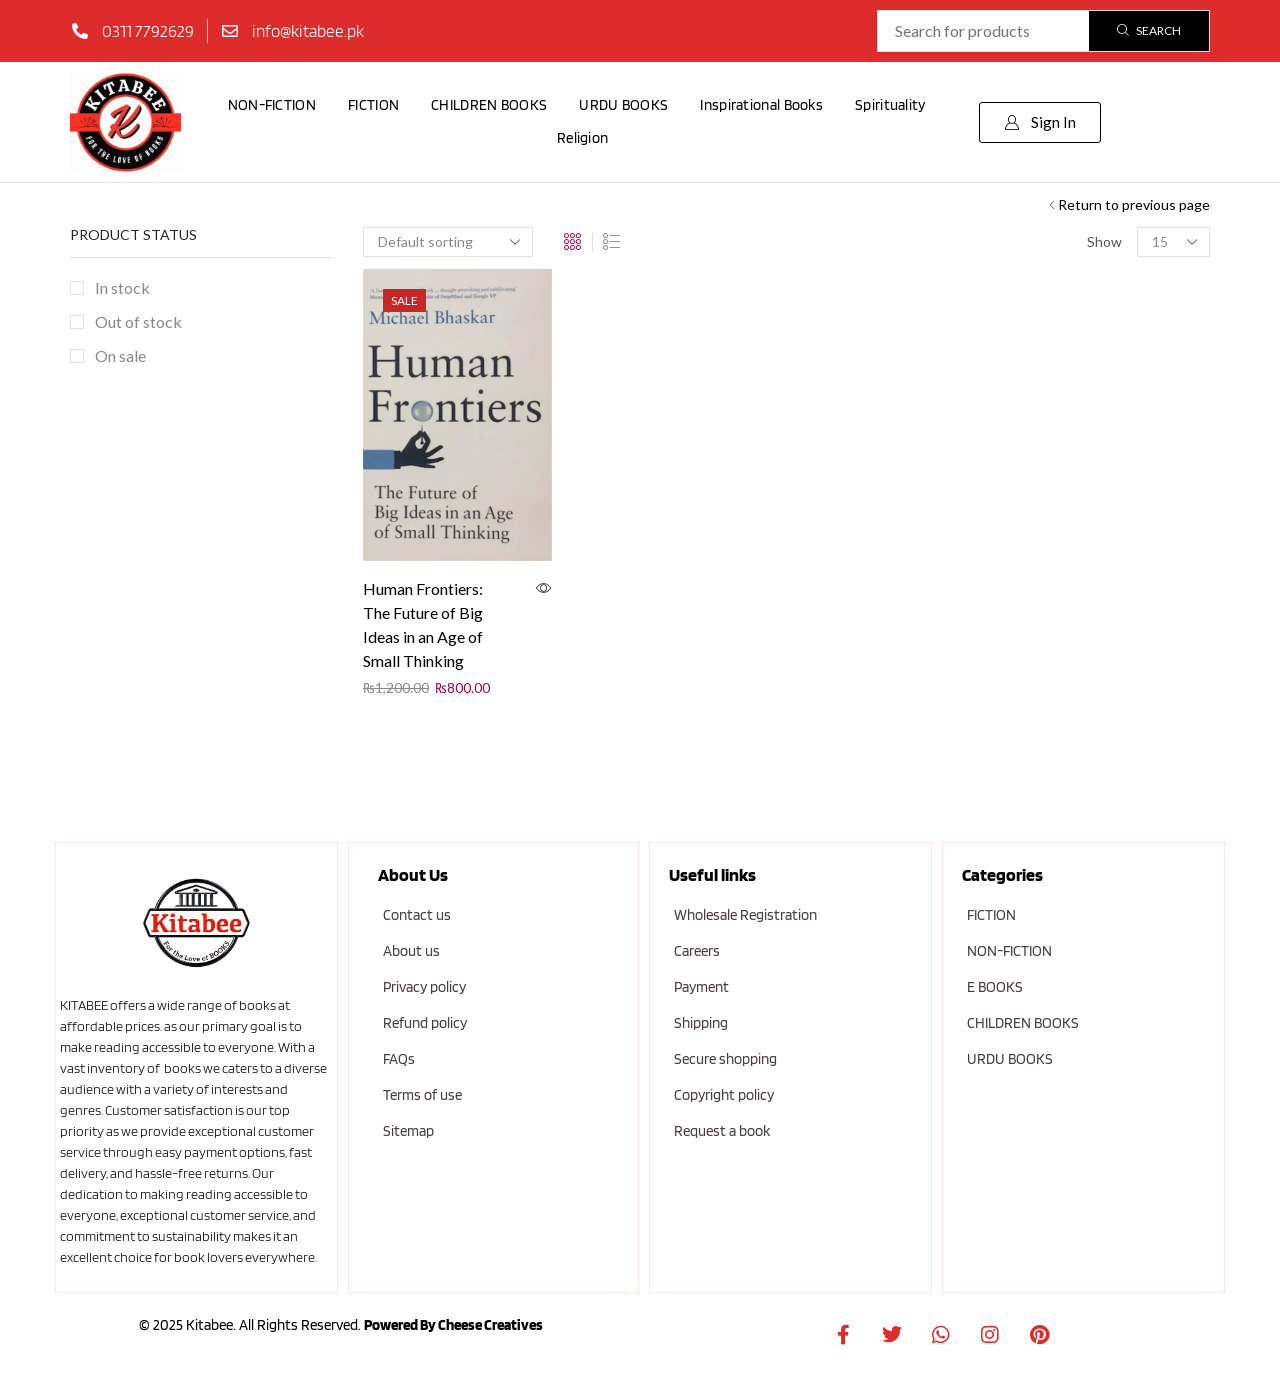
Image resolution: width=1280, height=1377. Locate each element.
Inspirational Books (761, 105)
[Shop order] (448, 242)
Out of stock (138, 321)
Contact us (417, 915)
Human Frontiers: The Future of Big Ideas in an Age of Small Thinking (423, 624)
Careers (697, 951)
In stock (122, 287)
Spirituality (890, 105)
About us (411, 951)
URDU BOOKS (623, 105)
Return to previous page (1134, 204)
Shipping (701, 1023)
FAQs (399, 1059)
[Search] (1149, 31)
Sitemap (408, 1131)
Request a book (722, 1131)
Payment (701, 987)
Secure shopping (725, 1059)
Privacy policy (424, 987)
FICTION (373, 105)
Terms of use (422, 1095)
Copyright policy (724, 1095)
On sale (120, 355)
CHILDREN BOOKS (489, 105)
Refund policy (425, 1023)
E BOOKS (995, 987)
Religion (582, 138)
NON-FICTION (272, 105)
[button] (1040, 122)
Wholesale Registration (745, 915)
